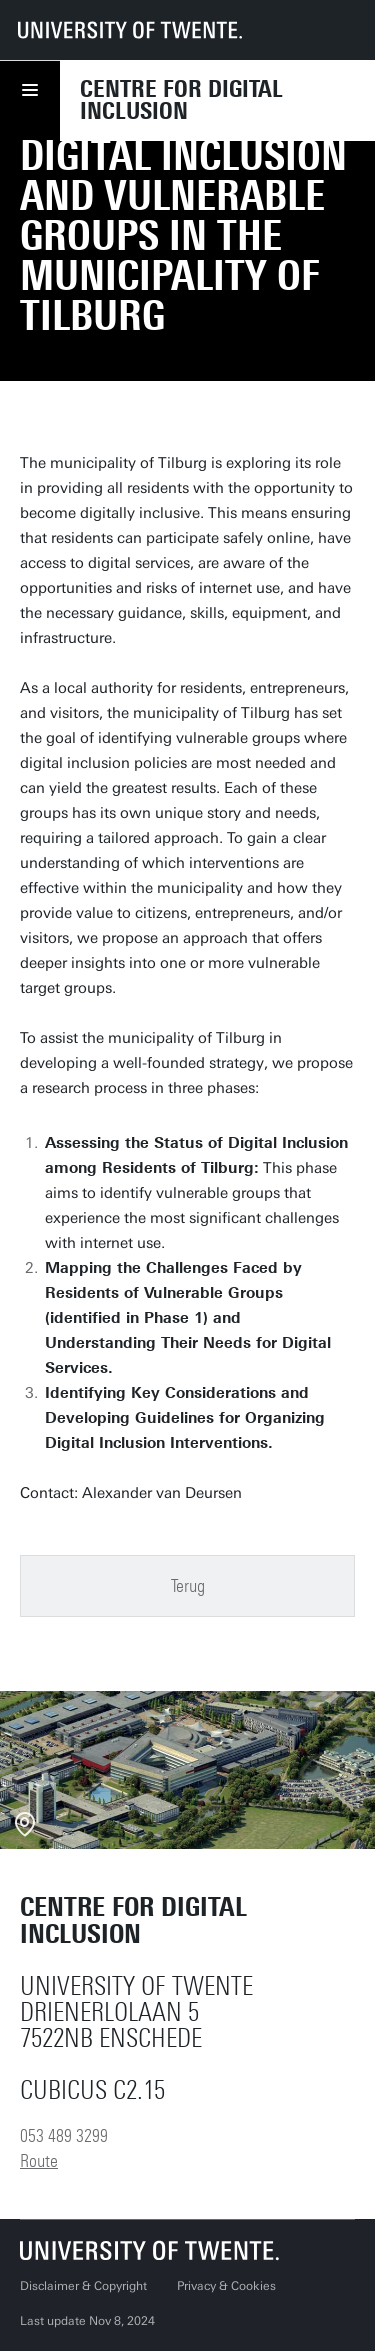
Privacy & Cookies (226, 2286)
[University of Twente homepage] (130, 30)
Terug (188, 1586)
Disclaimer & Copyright (83, 2286)
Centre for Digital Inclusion (181, 100)
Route (39, 2161)
